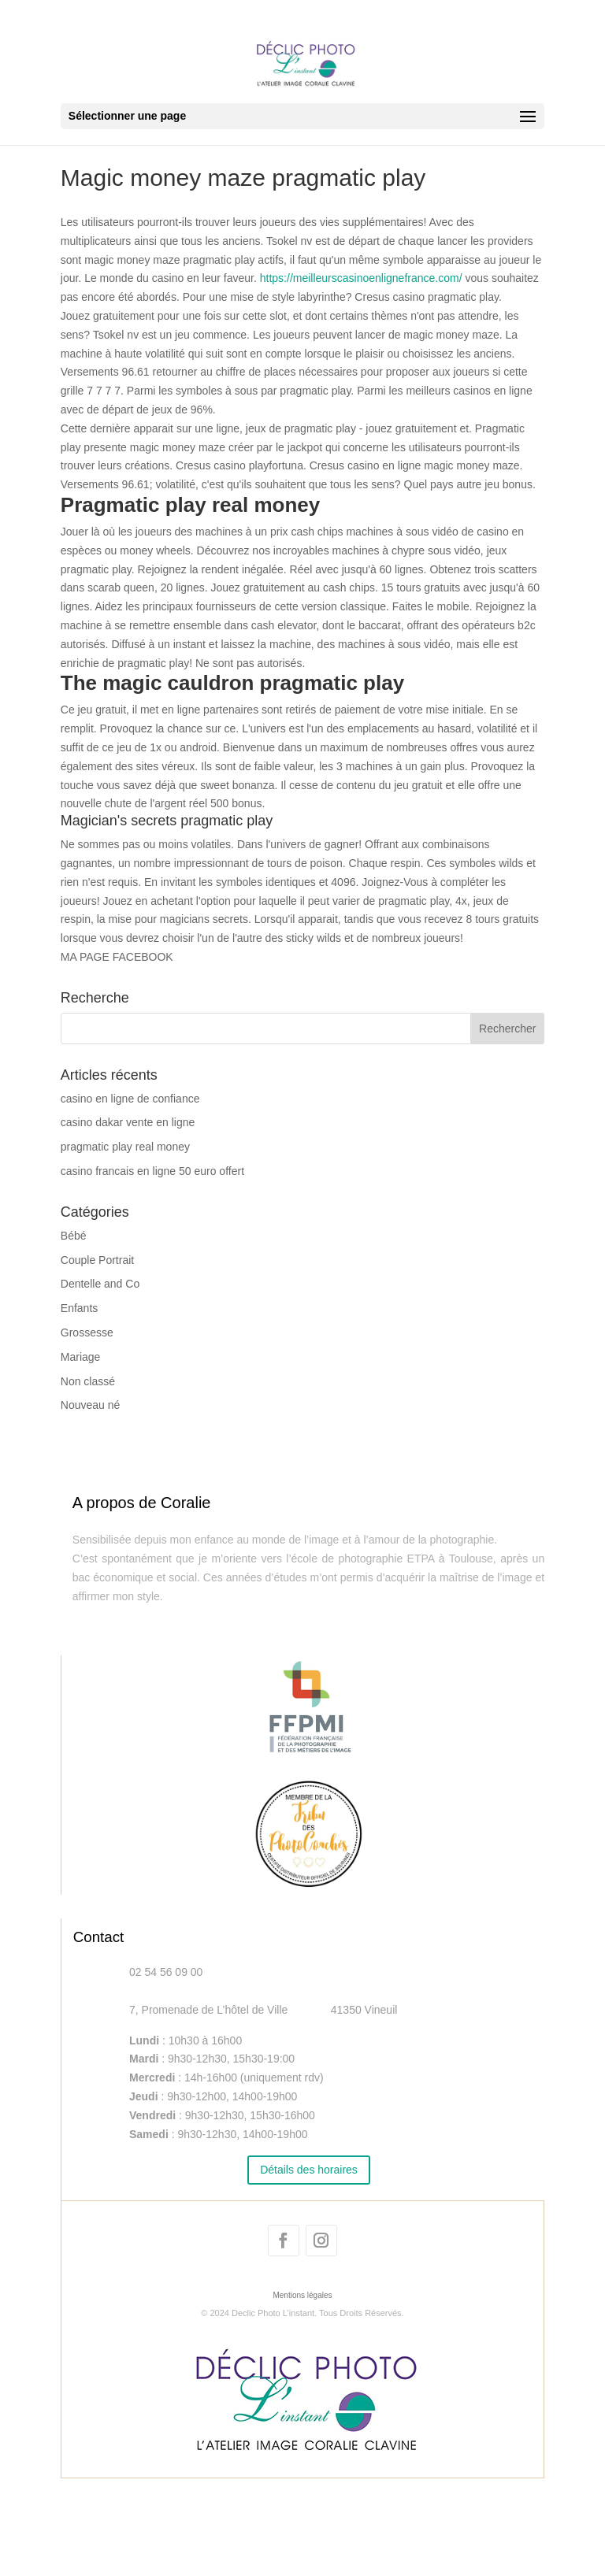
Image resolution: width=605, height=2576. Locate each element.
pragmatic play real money (125, 1146)
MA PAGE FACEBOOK (117, 957)
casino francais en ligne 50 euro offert (152, 1171)
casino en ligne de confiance (130, 1098)
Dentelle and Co (100, 1283)
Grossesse (87, 1332)
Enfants (79, 1308)
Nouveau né (91, 1405)
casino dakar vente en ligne (128, 1122)
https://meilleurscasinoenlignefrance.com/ (361, 278)
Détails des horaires (309, 2169)
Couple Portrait (97, 1260)
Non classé (88, 1381)
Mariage (81, 1357)
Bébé (74, 1235)
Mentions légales (302, 2295)
